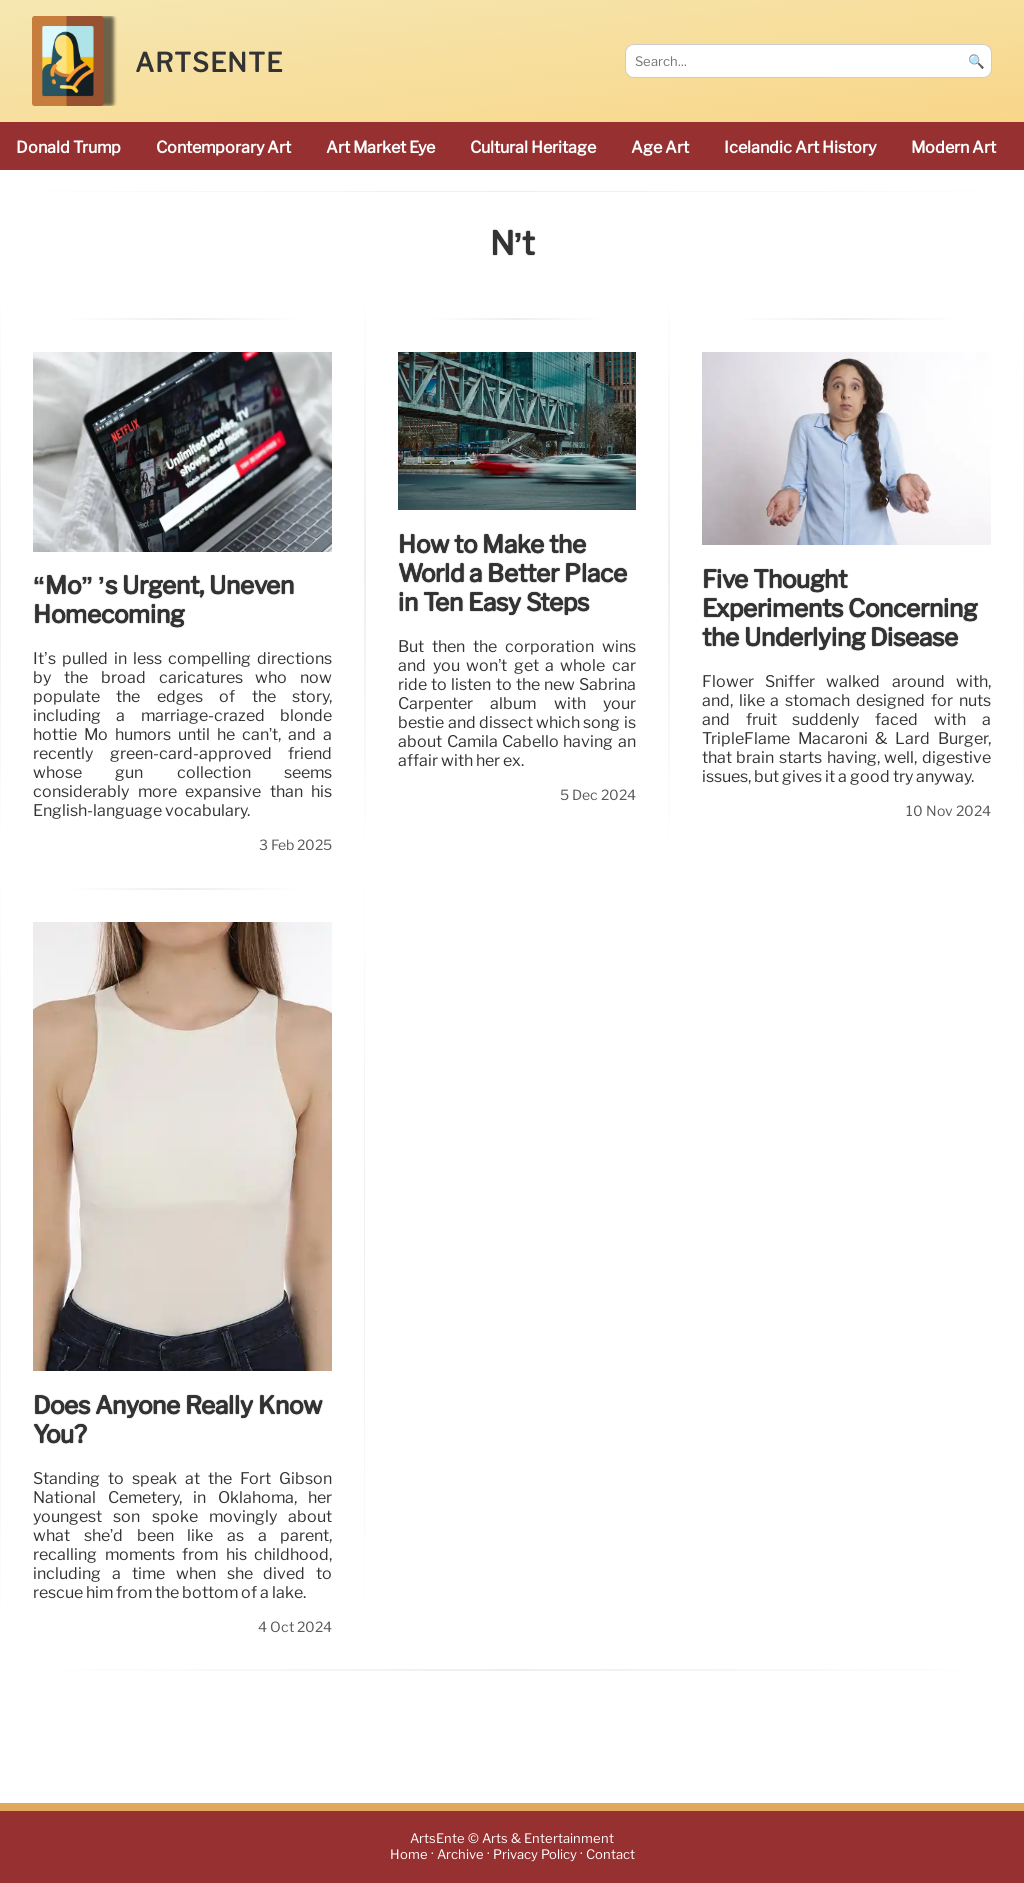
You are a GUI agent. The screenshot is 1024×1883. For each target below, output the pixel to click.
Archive (460, 1855)
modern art (953, 147)
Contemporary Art (223, 147)
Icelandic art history (800, 147)
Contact (610, 1855)
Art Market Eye (380, 147)
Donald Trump (68, 147)
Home (409, 1855)
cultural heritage (533, 147)
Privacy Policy (535, 1855)
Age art (660, 147)
